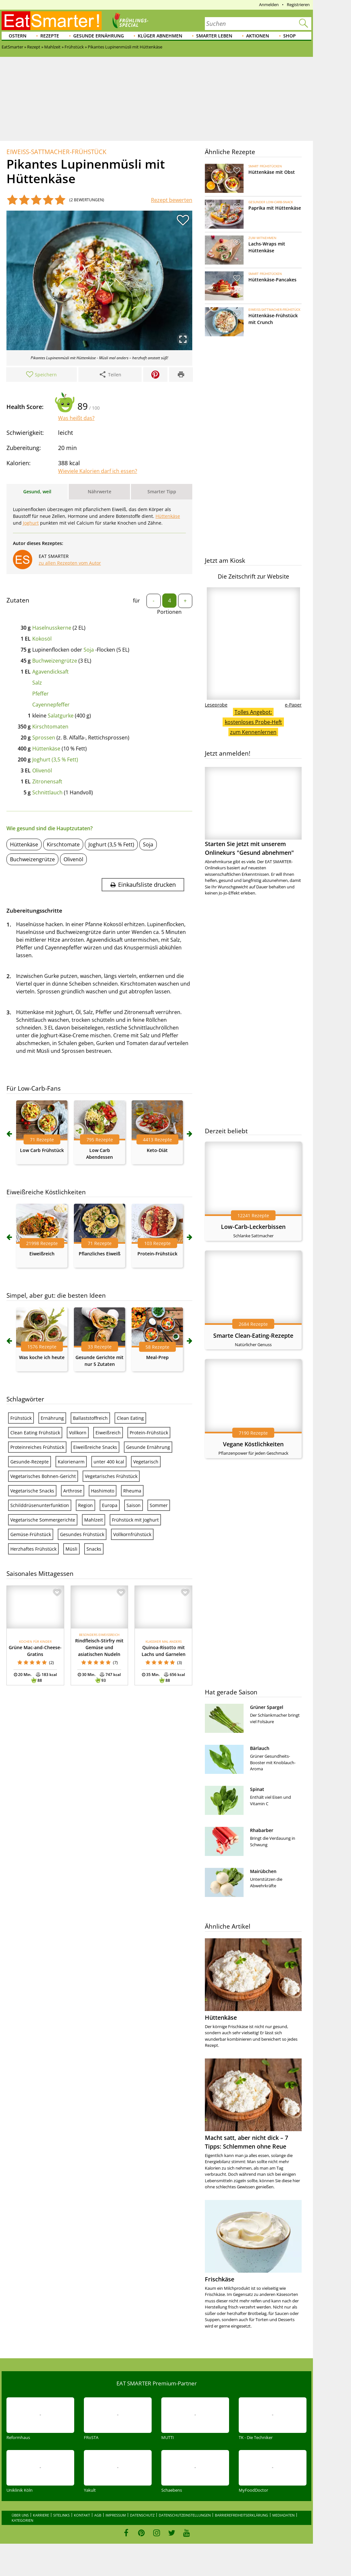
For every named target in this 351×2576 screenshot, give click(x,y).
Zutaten (17, 600)
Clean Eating (130, 1418)
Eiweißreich (42, 1254)
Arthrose (72, 1491)
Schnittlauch (47, 792)
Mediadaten (283, 2515)
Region (85, 1505)
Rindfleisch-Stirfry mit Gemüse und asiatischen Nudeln (99, 1647)
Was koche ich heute (42, 1357)
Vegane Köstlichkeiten (253, 1444)
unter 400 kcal (109, 1462)
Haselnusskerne (51, 627)
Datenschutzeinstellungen (185, 2515)
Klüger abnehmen (160, 36)
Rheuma (132, 1491)
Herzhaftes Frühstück (33, 1549)
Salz (37, 682)
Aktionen (257, 36)
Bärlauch (259, 1748)
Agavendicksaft (50, 671)
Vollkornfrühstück (132, 1534)
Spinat (257, 1789)
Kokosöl (42, 638)
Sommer (159, 1505)
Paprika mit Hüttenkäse (274, 208)
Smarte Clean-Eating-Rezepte (253, 1335)
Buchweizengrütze (54, 660)
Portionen (169, 611)
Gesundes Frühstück (82, 1534)
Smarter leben (214, 36)
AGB (97, 2515)
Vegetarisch (145, 1462)
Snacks (93, 1549)
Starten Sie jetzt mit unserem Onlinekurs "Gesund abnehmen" (253, 811)
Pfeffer (40, 693)
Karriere (41, 2515)
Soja (89, 649)
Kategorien (22, 2520)
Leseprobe (216, 705)
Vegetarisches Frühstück (111, 1476)
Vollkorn (77, 1432)
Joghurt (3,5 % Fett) (55, 759)
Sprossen (43, 737)
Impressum (115, 2515)
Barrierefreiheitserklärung (241, 2515)
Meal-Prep (157, 1357)
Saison (133, 1505)
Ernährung (52, 1418)
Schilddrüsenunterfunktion (39, 1505)
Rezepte (49, 36)
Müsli (71, 1549)
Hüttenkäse (46, 748)
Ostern (17, 36)
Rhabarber (261, 1830)
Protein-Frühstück (157, 1254)
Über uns (20, 2515)
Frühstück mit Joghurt (135, 1520)
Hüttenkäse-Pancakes (272, 280)
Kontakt (82, 2515)
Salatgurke (61, 715)
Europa (109, 1505)
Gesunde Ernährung (98, 36)
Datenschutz (142, 2515)
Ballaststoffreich (90, 1418)
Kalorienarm (71, 1462)
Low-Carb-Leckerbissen (253, 1226)
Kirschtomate (63, 844)
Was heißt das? (76, 418)
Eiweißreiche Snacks (95, 1447)
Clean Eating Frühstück (35, 1432)
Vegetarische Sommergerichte (42, 1520)
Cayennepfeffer (51, 704)
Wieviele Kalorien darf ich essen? (97, 471)
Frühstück (21, 1418)
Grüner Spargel (266, 1707)
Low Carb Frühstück (42, 1150)
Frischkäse (219, 2279)
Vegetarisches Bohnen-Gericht (43, 1476)
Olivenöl (42, 770)
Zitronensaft (47, 781)
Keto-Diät (157, 1150)
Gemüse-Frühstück (30, 1534)
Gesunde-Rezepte (29, 1462)
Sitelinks (61, 2515)
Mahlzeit (93, 1520)
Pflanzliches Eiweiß (99, 1254)
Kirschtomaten (50, 726)
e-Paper (293, 705)
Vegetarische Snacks (32, 1491)
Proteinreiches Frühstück (37, 1447)
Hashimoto (102, 1491)
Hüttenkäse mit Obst (271, 172)
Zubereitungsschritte (34, 910)
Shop (289, 36)
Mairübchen (263, 1871)
